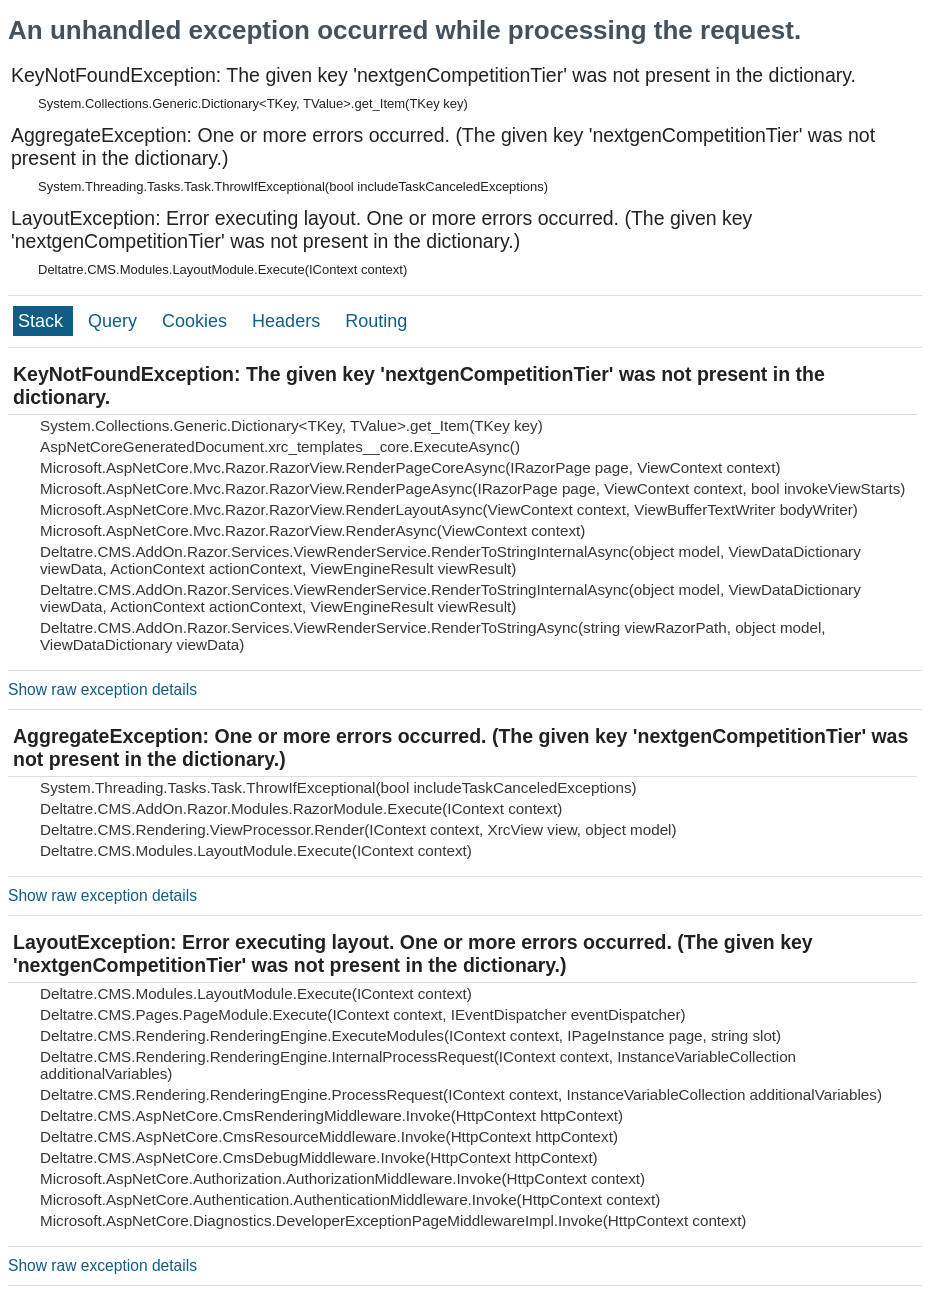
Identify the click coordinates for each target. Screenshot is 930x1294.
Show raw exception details (102, 689)
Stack (43, 321)
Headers (288, 321)
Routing (376, 321)
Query (115, 321)
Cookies (197, 321)
